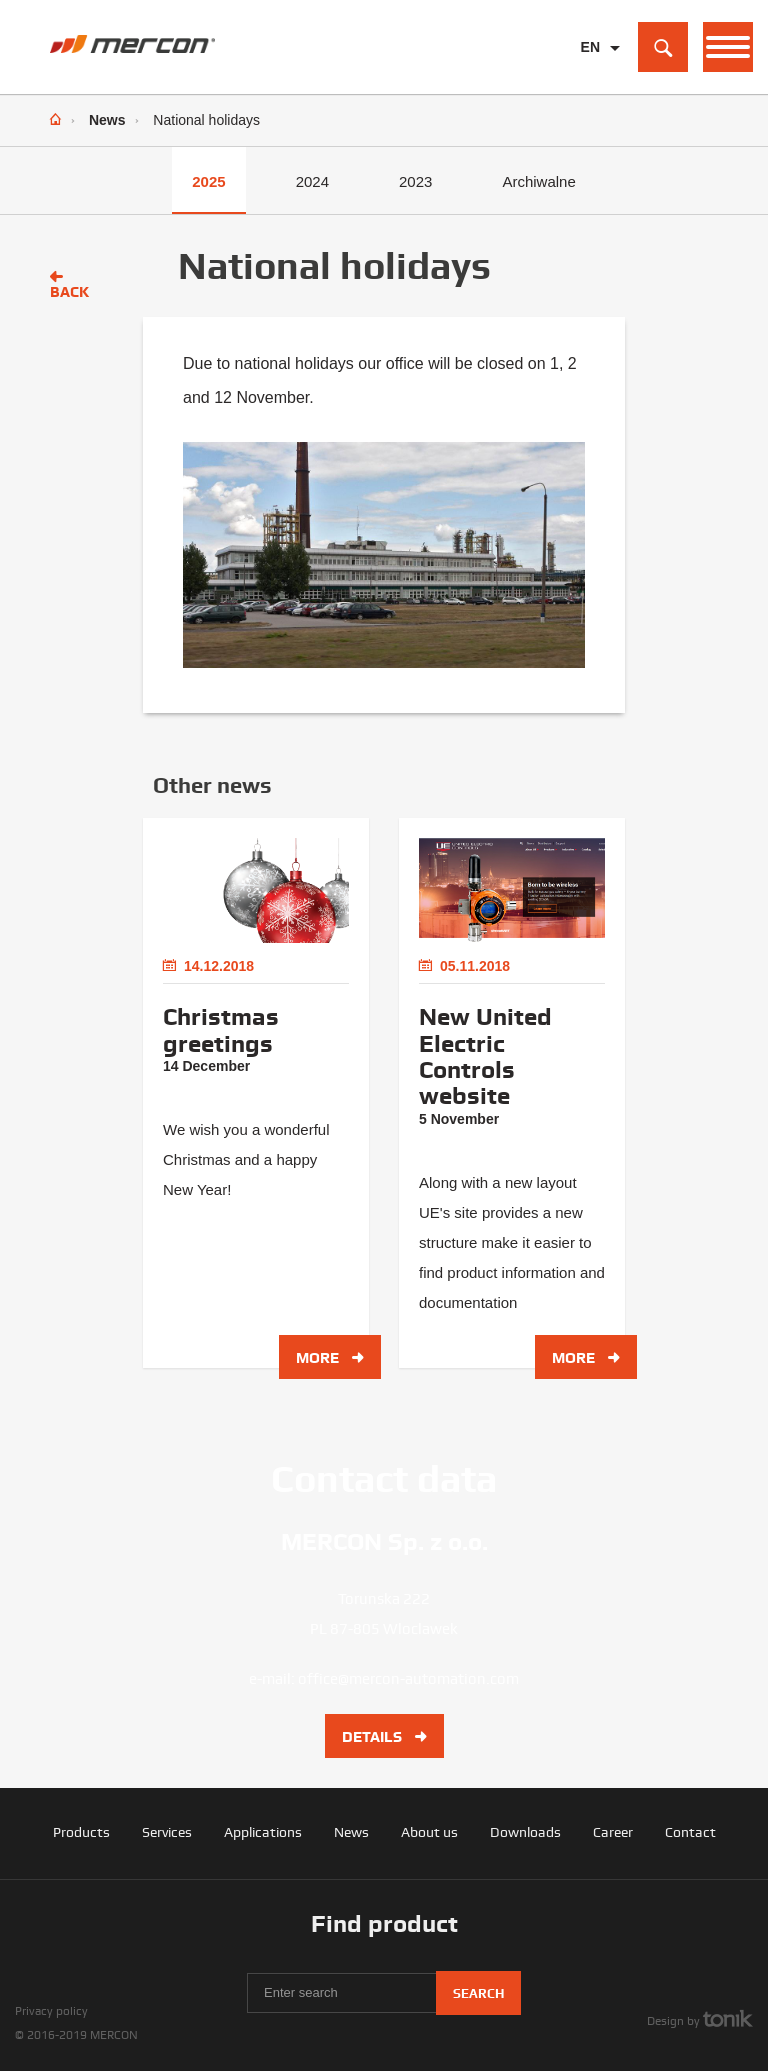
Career (613, 1832)
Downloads (525, 1832)
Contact (690, 1832)
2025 (208, 181)
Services (167, 1832)
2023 (415, 181)
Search (478, 1993)
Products (81, 1832)
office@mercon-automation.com (408, 1679)
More (330, 1358)
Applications (263, 1832)
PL (590, 78)
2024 (312, 181)
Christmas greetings (221, 1030)
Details (384, 1737)
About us (429, 1832)
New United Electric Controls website (485, 1056)
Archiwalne (538, 181)
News (107, 120)
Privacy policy (51, 2011)
